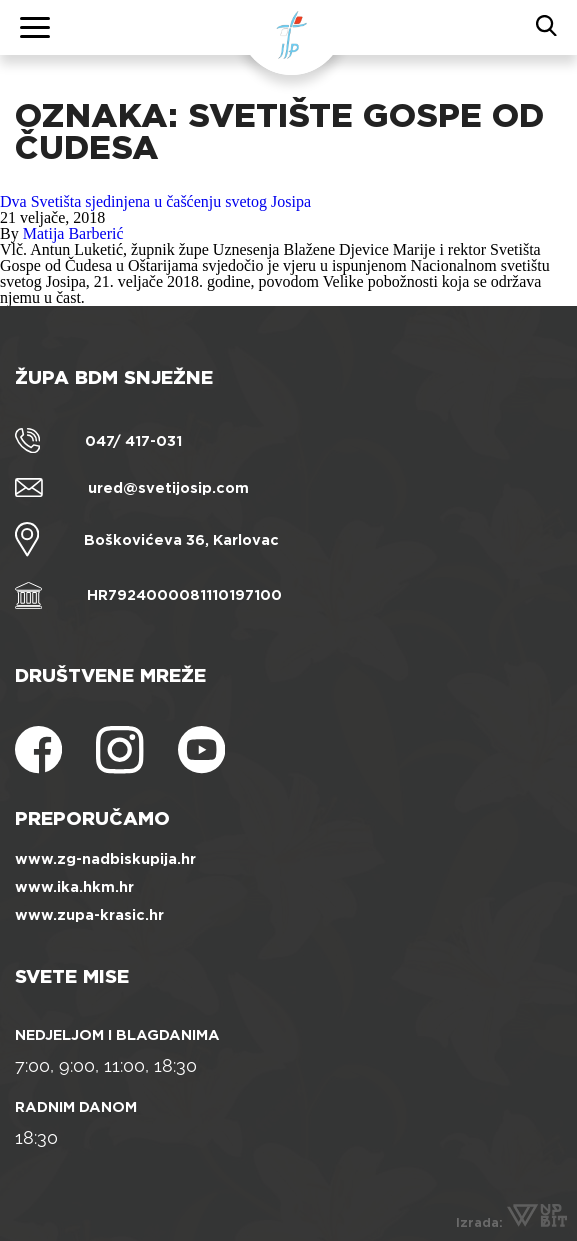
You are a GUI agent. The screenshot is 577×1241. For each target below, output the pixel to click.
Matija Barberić (73, 233)
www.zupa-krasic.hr (89, 915)
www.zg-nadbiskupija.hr (105, 859)
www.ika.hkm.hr (74, 887)
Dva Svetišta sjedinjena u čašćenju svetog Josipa (155, 201)
